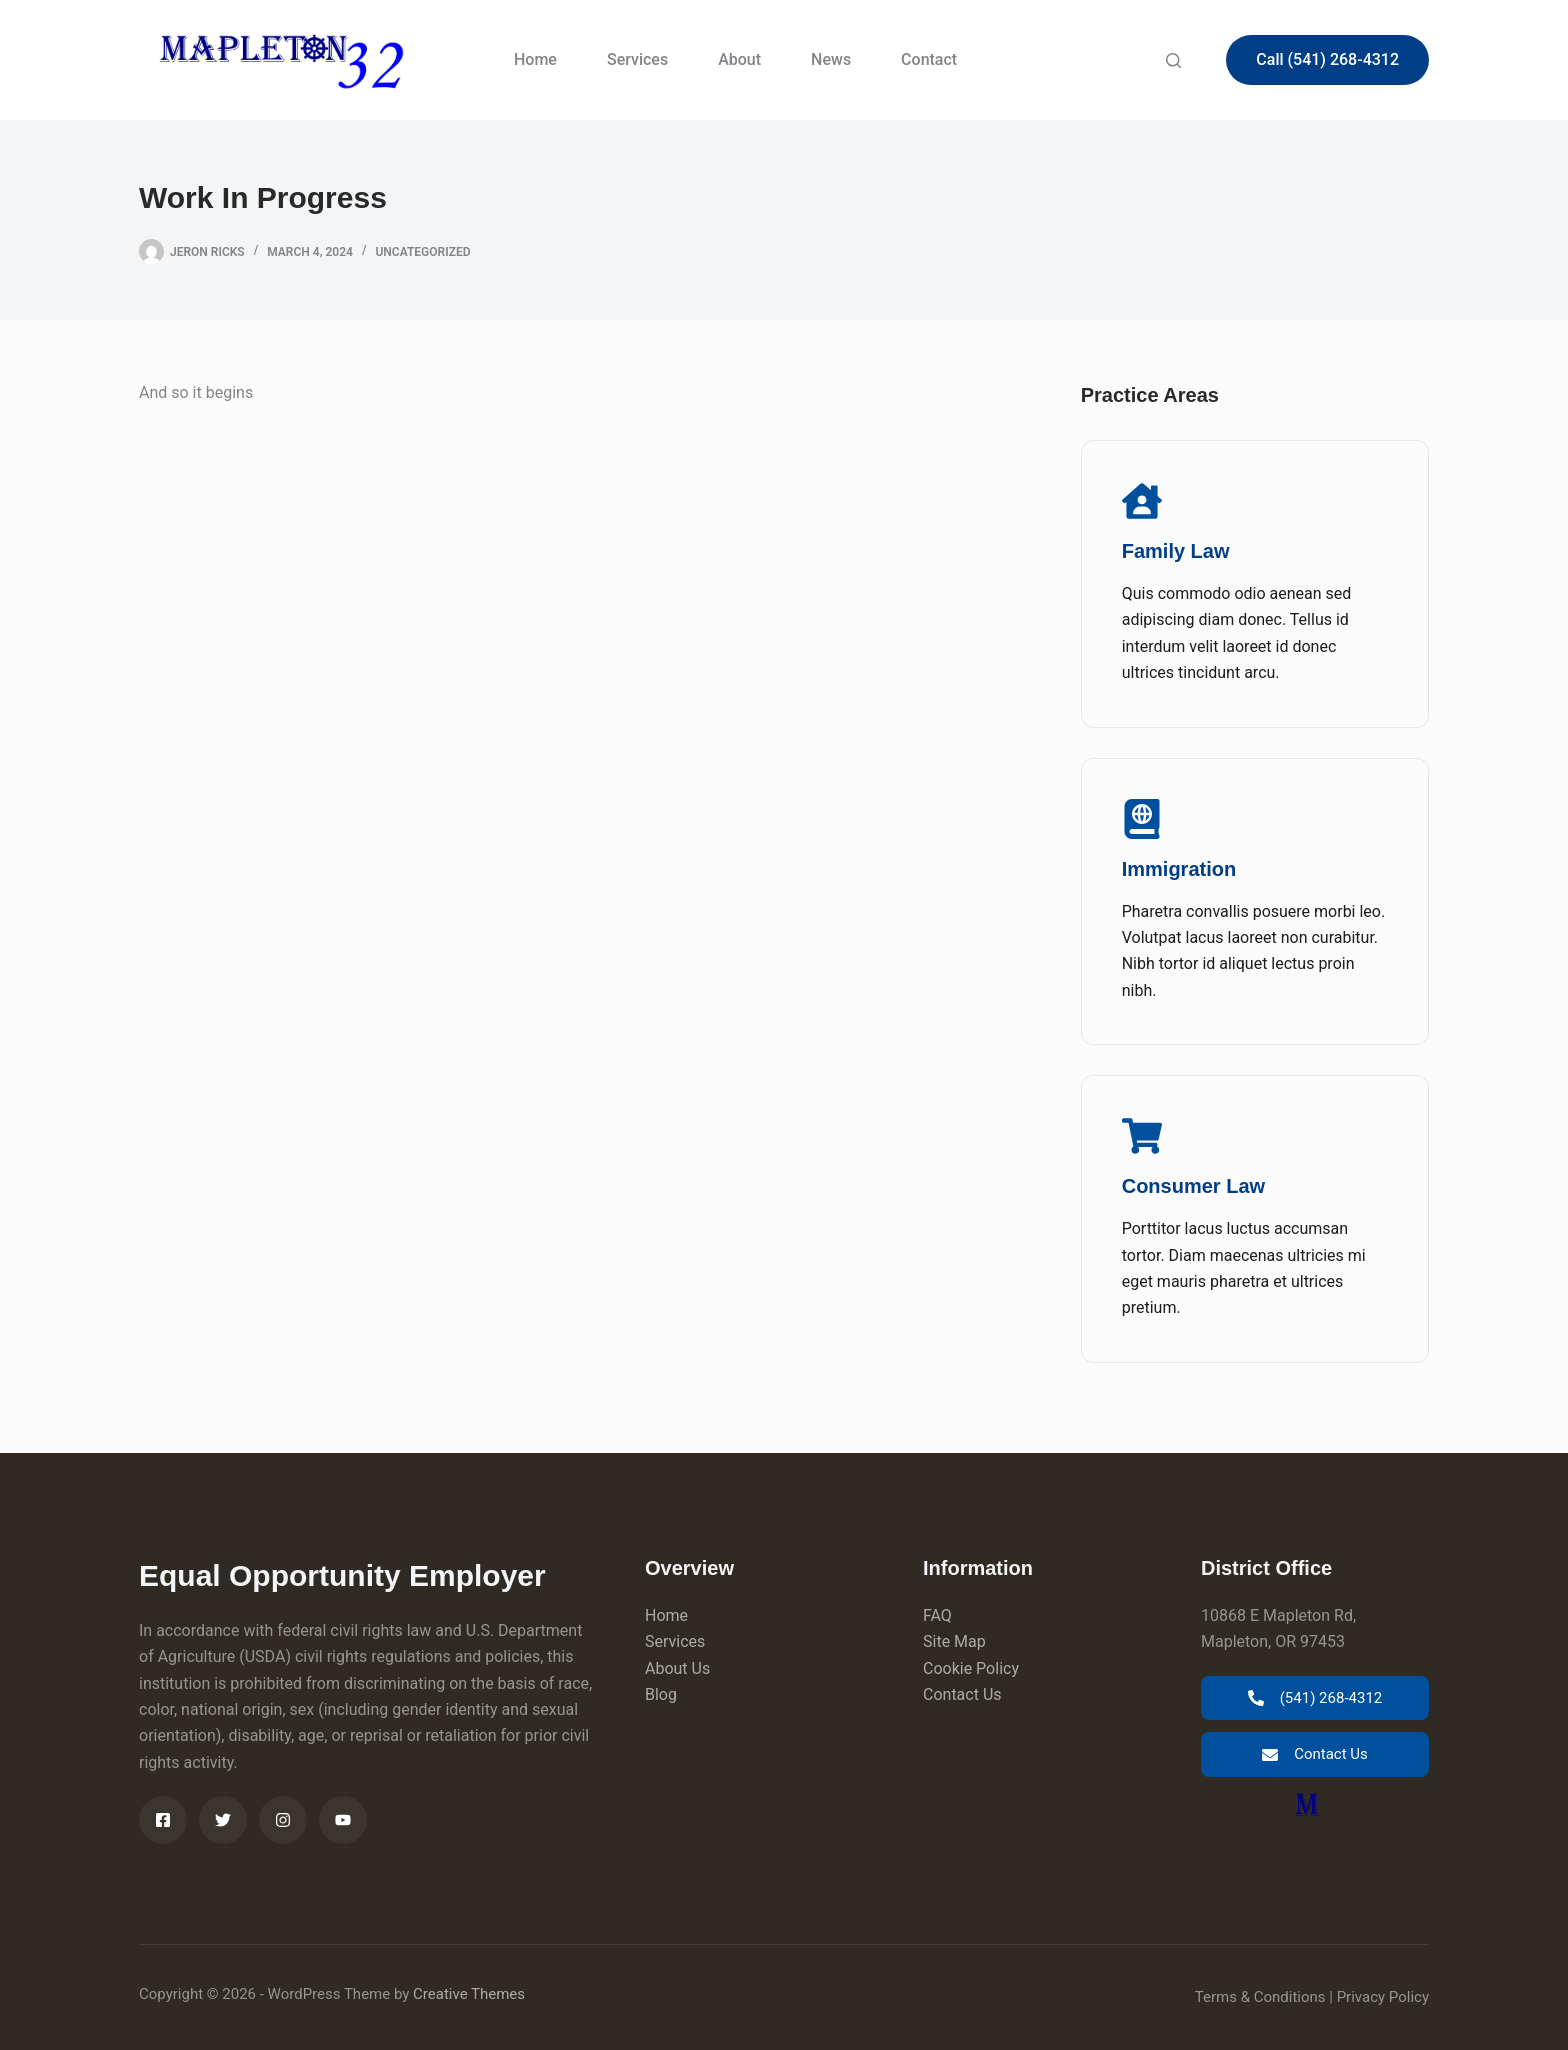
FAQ (937, 1615)
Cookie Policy (971, 1668)
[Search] (1173, 60)
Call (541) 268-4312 (1327, 59)
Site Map (954, 1641)
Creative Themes (469, 1994)
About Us (677, 1668)
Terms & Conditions (1260, 1997)
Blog (661, 1694)
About (739, 59)
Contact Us (962, 1694)
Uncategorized (422, 252)
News (831, 59)
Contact (929, 59)
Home (535, 59)
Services (637, 59)
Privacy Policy (1383, 1997)
